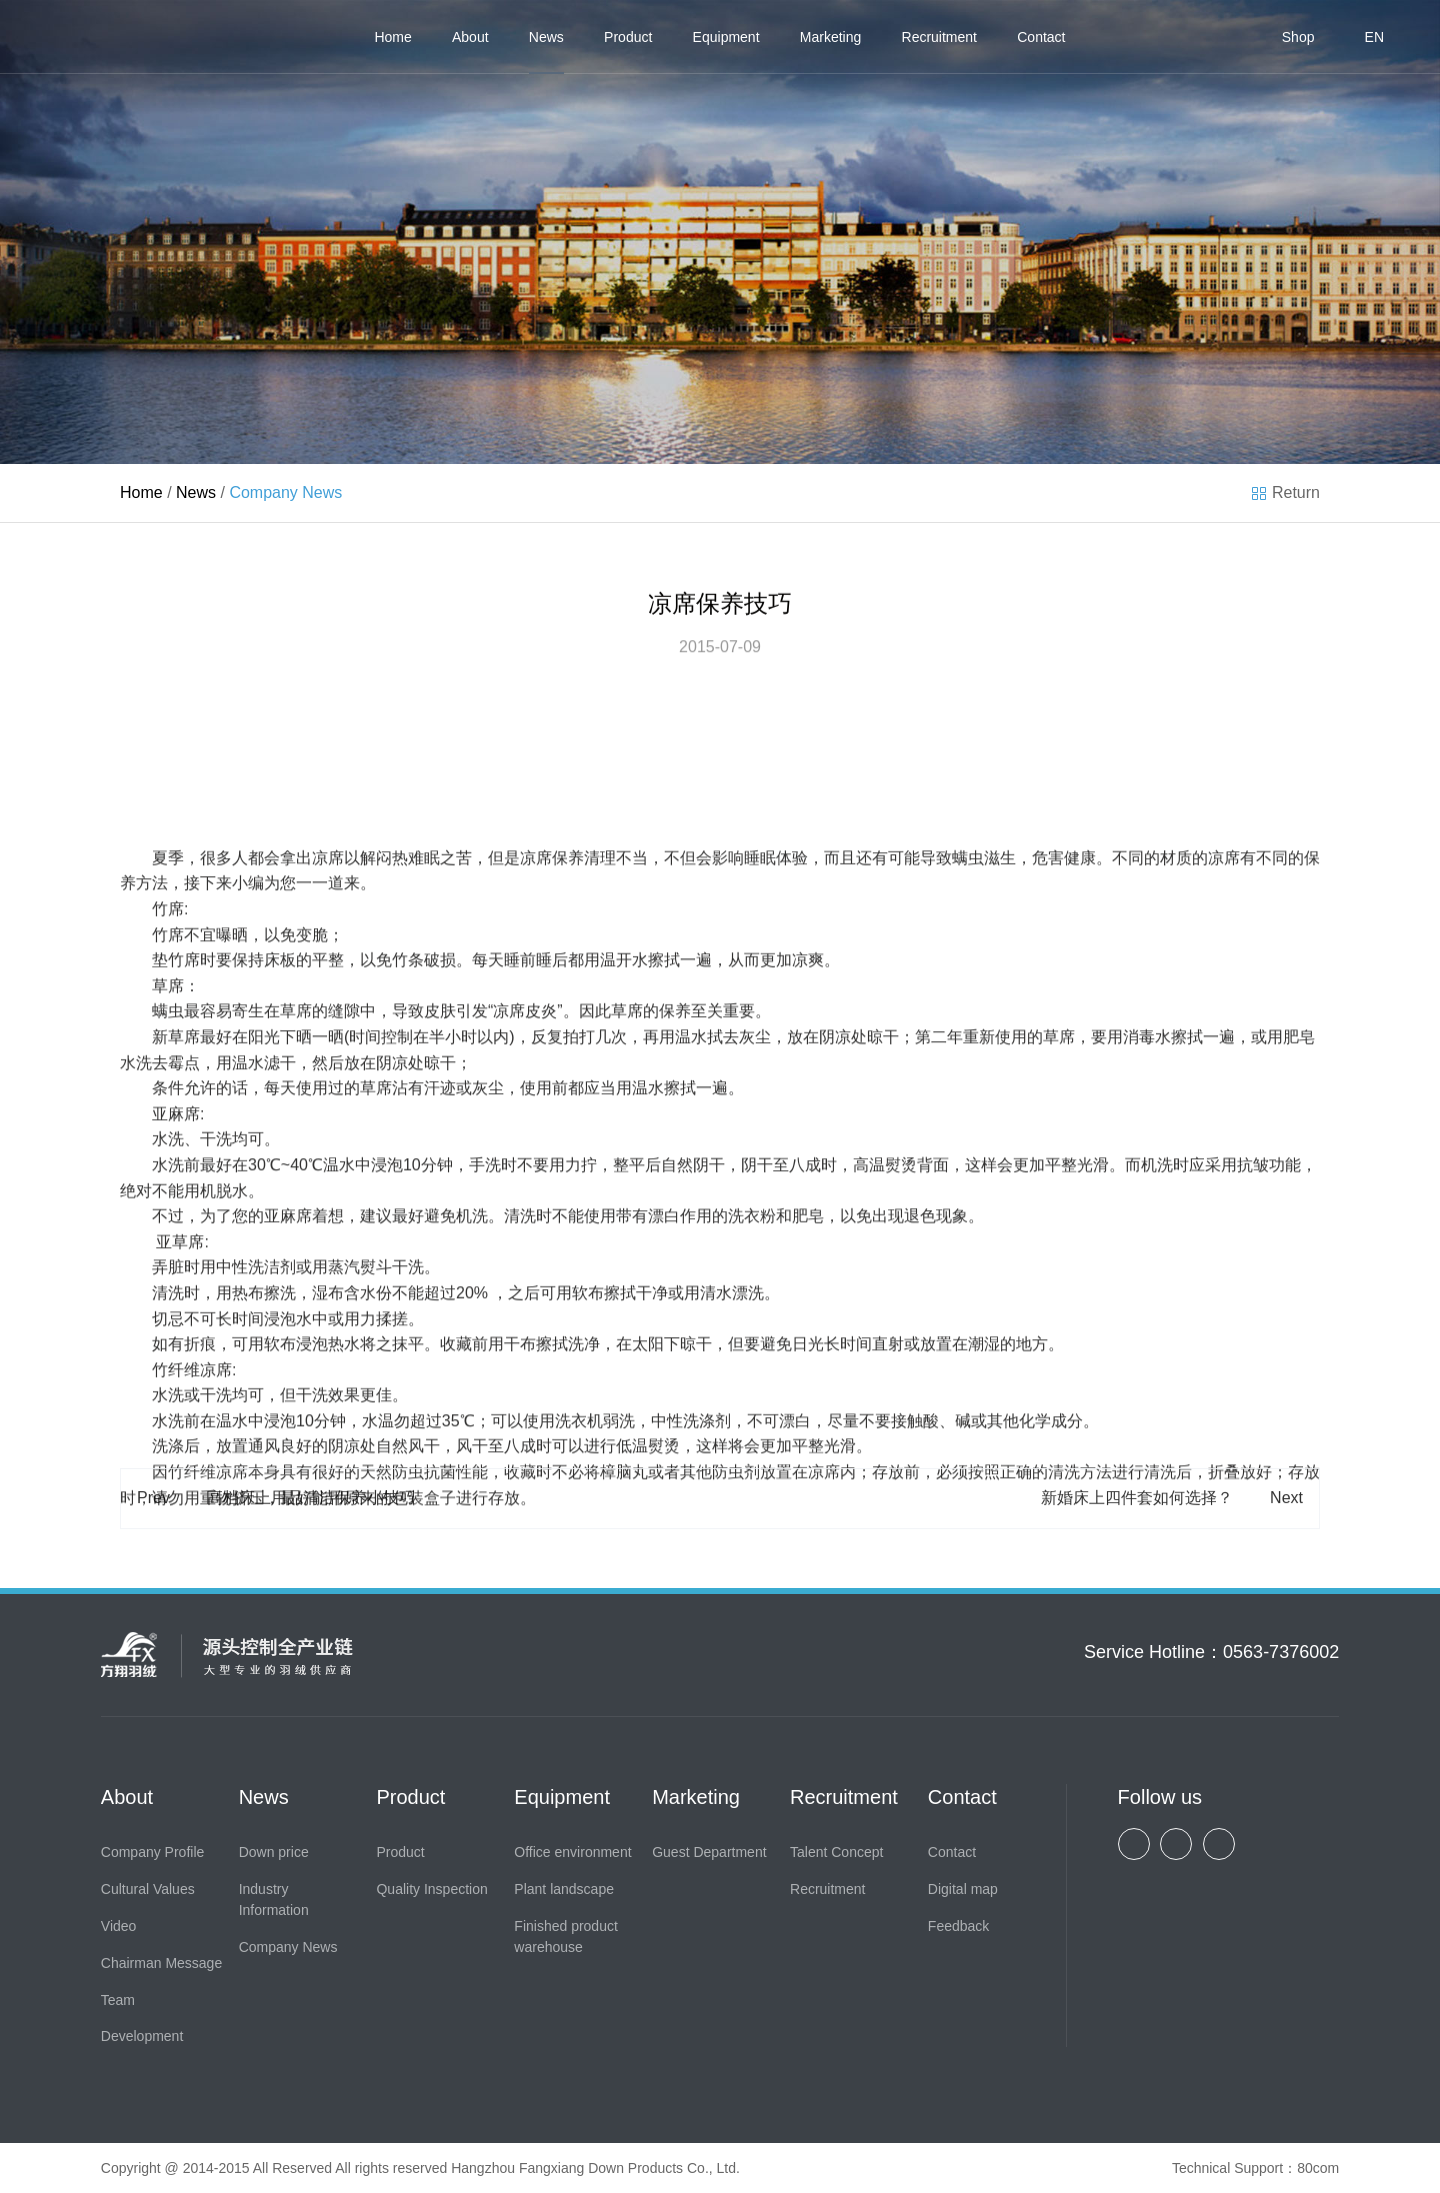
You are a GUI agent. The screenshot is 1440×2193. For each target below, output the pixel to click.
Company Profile (153, 1852)
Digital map (963, 1889)
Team (118, 2000)
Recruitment (939, 37)
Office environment (572, 1852)
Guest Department (709, 1852)
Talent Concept (836, 1852)
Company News (288, 1947)
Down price (274, 1852)
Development (142, 2036)
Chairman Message (161, 1963)
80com (1318, 2168)
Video (119, 1926)
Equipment (726, 37)
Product (628, 37)
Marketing (830, 37)
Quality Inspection (431, 1889)
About (470, 37)
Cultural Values (148, 1889)
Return (1296, 492)
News (546, 37)
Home (392, 37)
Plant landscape (564, 1889)
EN (1374, 37)
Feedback (958, 1926)
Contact (1041, 37)
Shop (1298, 37)
